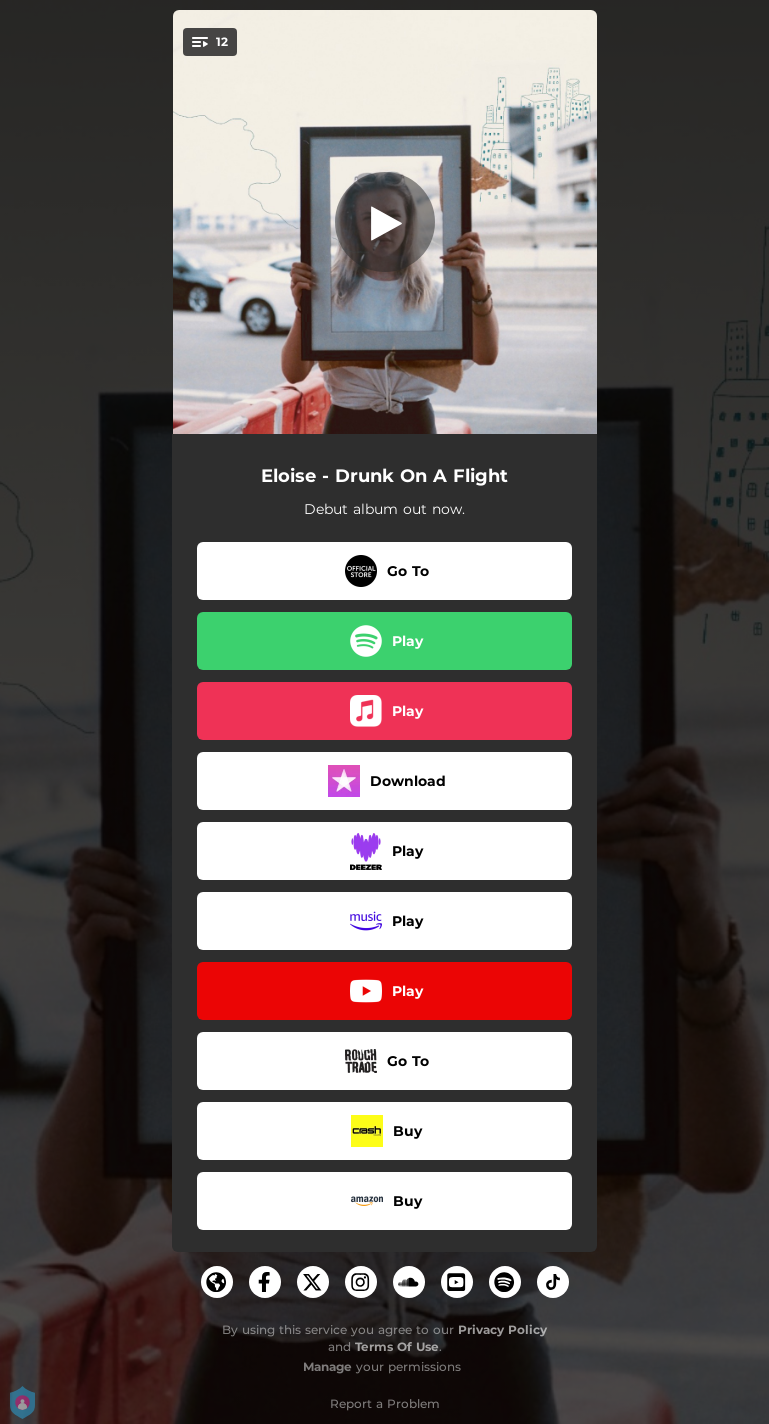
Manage (327, 1366)
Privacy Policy (502, 1329)
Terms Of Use (397, 1346)
